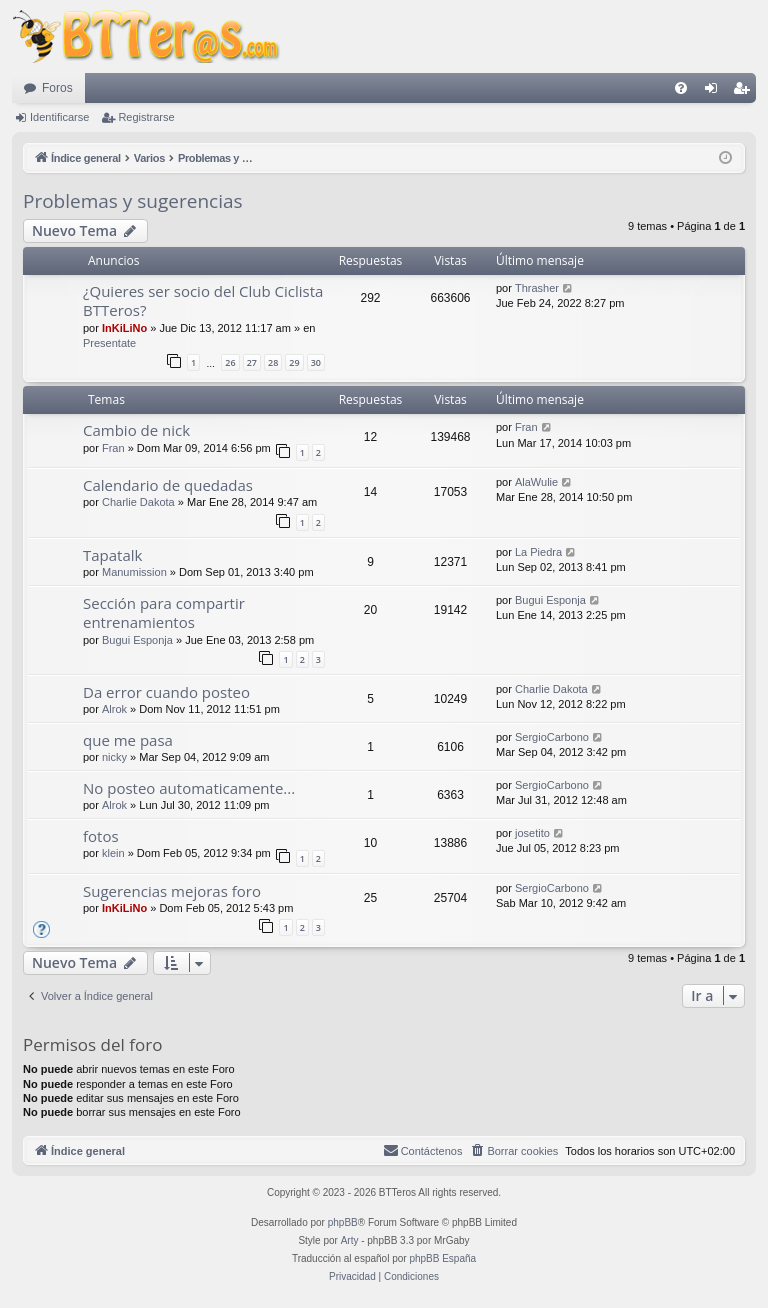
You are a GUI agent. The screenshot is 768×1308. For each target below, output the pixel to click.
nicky (114, 757)
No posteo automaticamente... (189, 788)
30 (316, 362)
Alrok (114, 709)
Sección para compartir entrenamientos (164, 612)
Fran (113, 448)
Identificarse (59, 117)
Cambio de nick (136, 430)
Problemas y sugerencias (133, 201)
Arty (350, 1240)
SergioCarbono (552, 737)
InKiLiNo (124, 328)
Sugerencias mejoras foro (172, 891)
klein (113, 853)
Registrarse (146, 117)
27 (252, 362)
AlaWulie (536, 482)
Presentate (109, 343)
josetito (532, 833)
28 (273, 362)
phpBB (343, 1222)
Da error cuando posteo (166, 692)
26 (230, 362)
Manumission (134, 572)
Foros (57, 88)
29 (294, 362)
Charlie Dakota (138, 502)
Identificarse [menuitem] (715, 92)
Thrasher (537, 288)
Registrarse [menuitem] (745, 92)
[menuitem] (681, 88)
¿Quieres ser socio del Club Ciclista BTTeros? (203, 300)
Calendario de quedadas (168, 485)
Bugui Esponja (137, 640)
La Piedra (538, 552)
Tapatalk (112, 555)
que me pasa (128, 740)
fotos (101, 836)
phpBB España (442, 1258)
